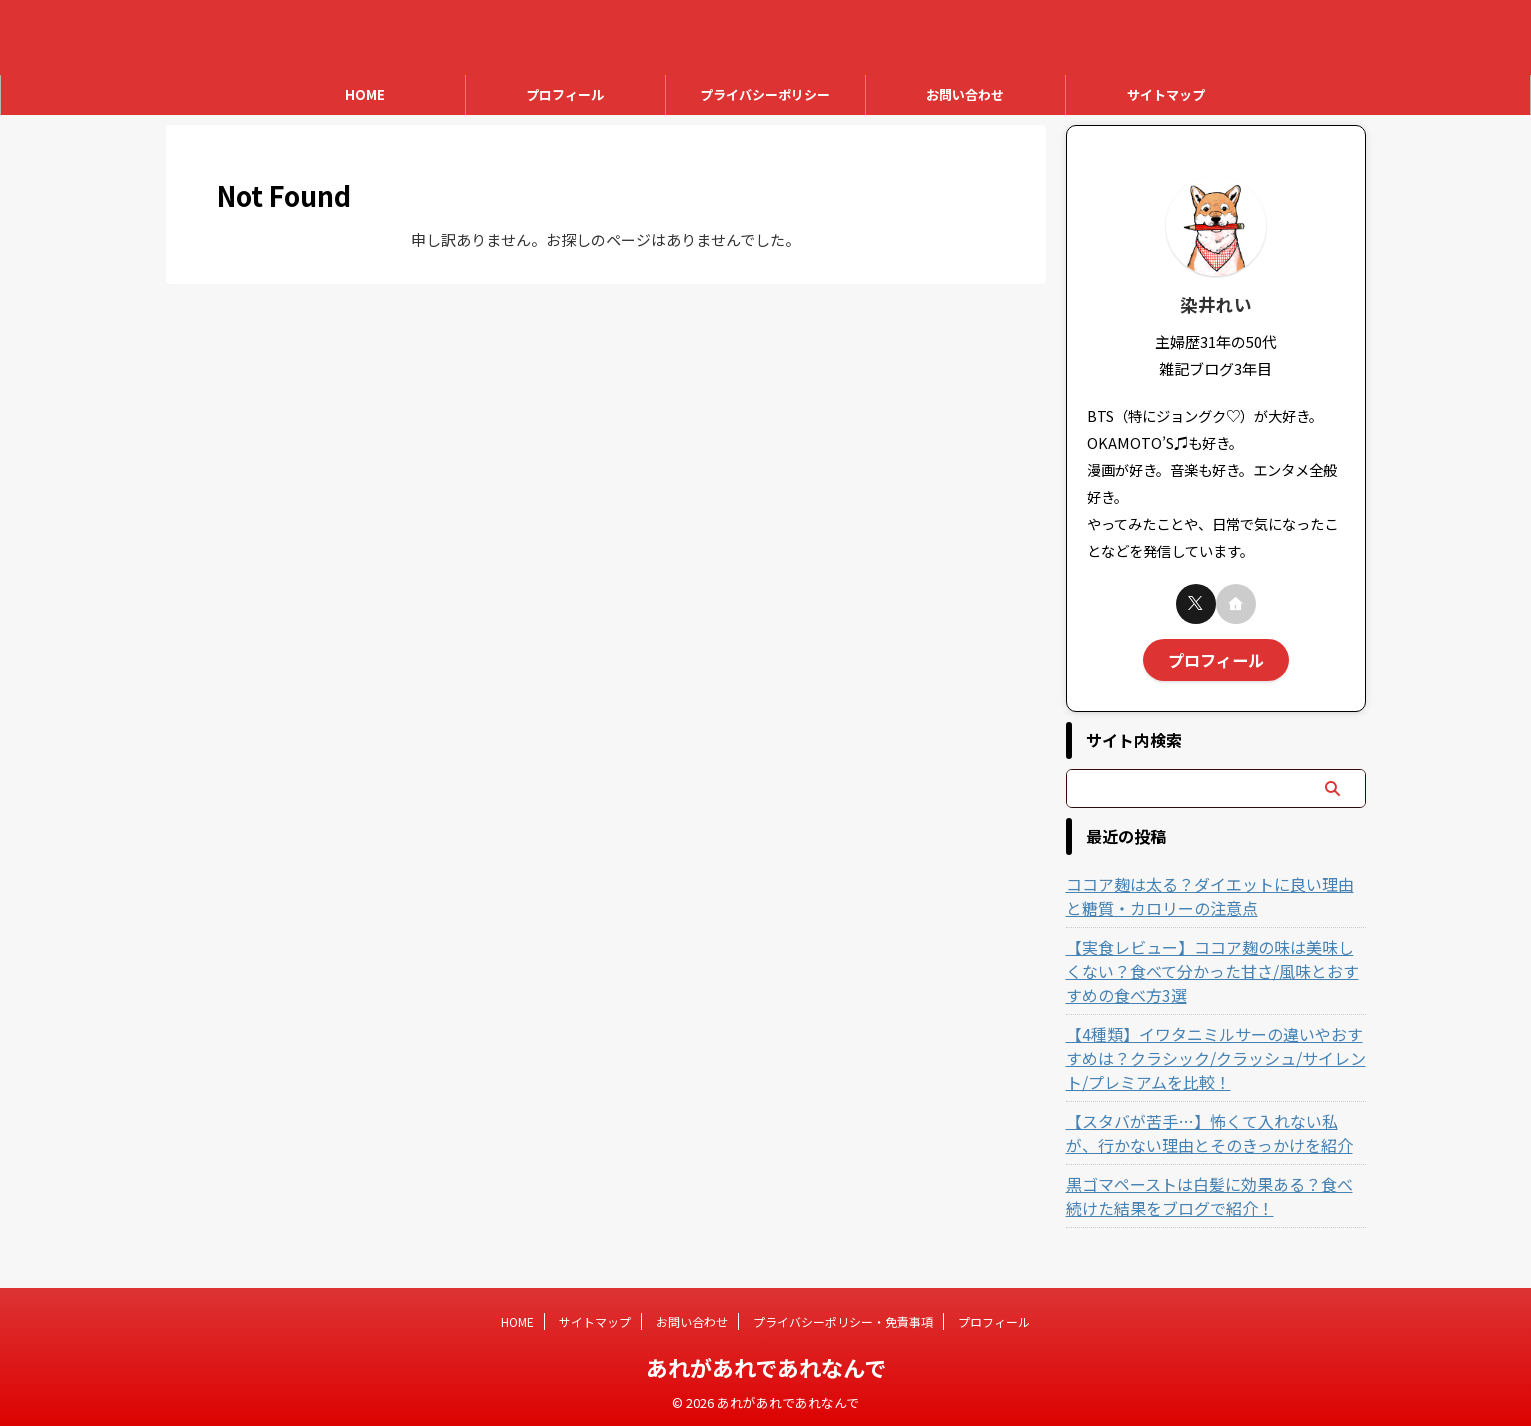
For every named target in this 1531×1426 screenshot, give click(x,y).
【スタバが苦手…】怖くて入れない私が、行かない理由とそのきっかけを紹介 (1213, 1128)
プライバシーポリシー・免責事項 (843, 1320)
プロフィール (565, 94)
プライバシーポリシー (765, 94)
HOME (365, 94)
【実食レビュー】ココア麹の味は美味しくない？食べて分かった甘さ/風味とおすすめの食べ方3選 (1215, 966)
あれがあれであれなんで (766, 1366)
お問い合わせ (965, 94)
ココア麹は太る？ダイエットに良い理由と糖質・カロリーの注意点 (1206, 891)
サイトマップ (1166, 94)
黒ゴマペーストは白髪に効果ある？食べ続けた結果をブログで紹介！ (1212, 1191)
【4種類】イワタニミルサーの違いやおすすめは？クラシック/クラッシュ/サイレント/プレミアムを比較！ (1213, 1053)
